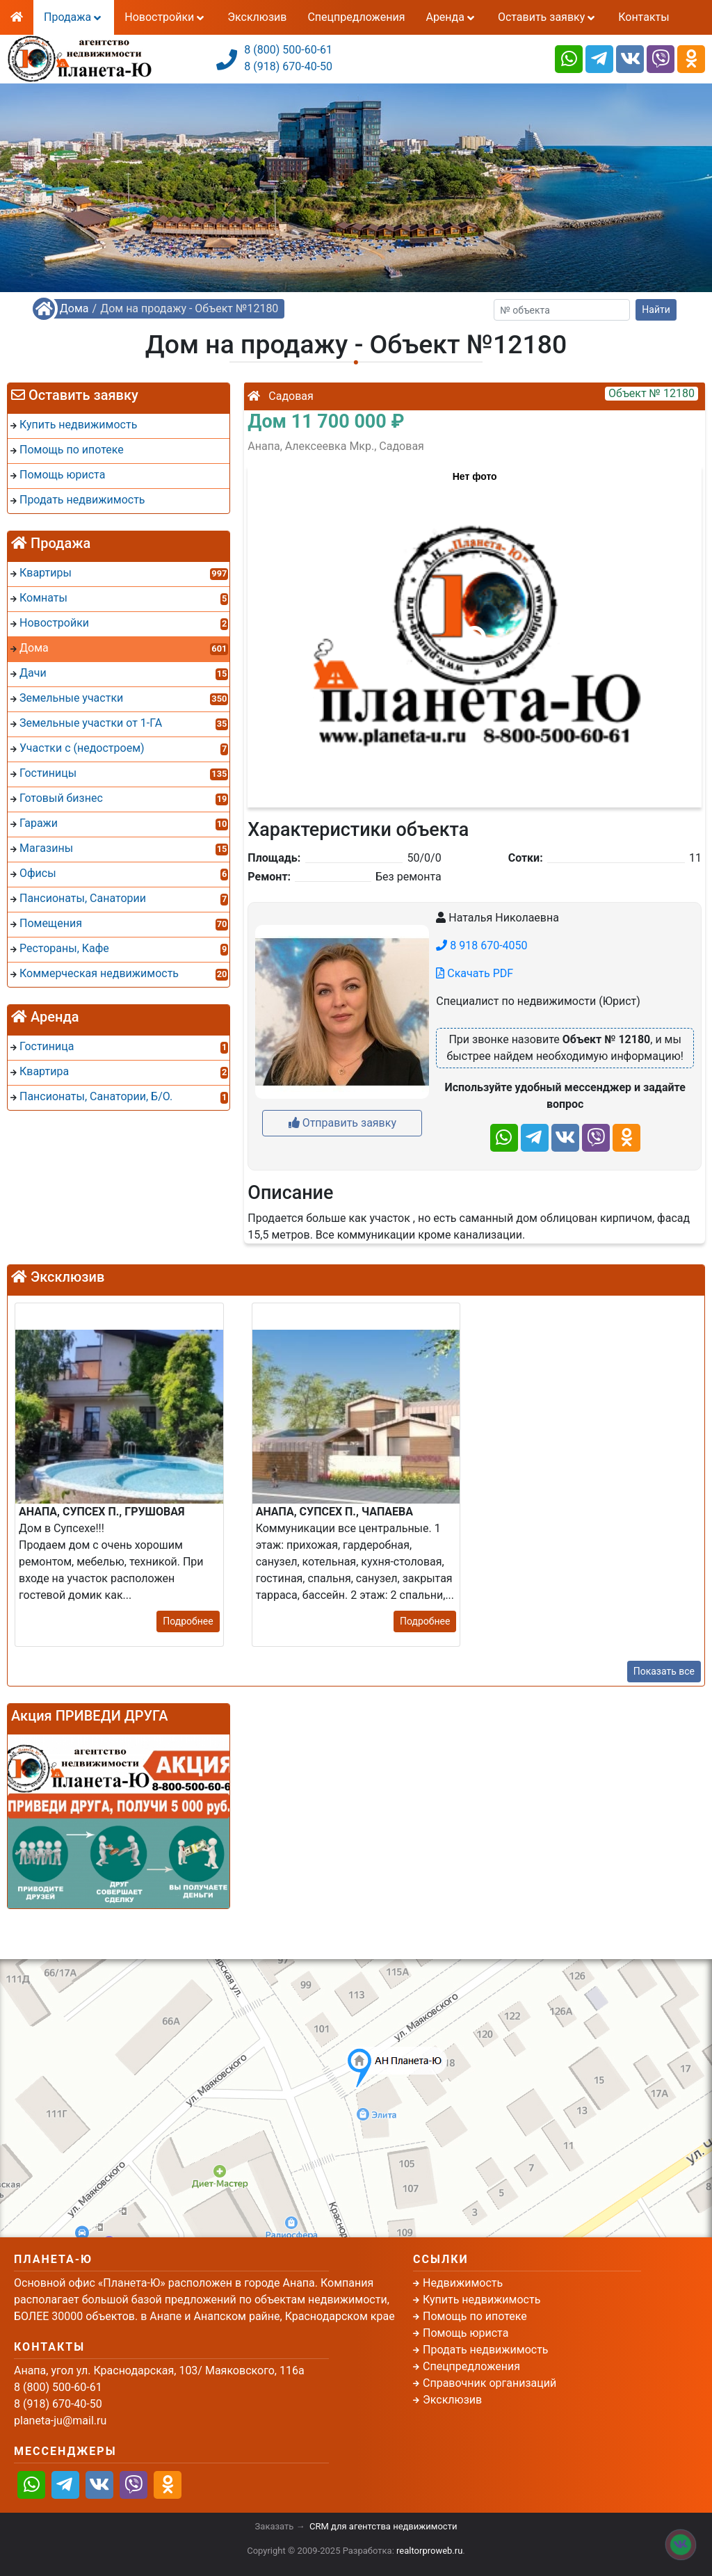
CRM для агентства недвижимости (383, 2526)
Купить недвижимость (481, 2299)
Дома (74, 308)
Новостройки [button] (165, 17)
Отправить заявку (342, 1122)
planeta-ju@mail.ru (60, 2420)
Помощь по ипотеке (475, 2316)
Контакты (643, 17)
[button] (474, 630)
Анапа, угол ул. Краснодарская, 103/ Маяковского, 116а (159, 2370)
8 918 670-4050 (481, 945)
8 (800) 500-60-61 (288, 49)
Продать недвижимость (486, 2349)
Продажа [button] (74, 17)
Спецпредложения (356, 17)
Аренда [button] (451, 17)
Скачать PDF (474, 973)
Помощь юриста (465, 2333)
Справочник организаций (489, 2383)
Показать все (664, 1671)
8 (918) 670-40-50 (288, 66)
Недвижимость (463, 2282)
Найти (656, 309)
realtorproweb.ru (429, 2550)
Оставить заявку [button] (547, 17)
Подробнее (188, 1621)
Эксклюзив (256, 17)
